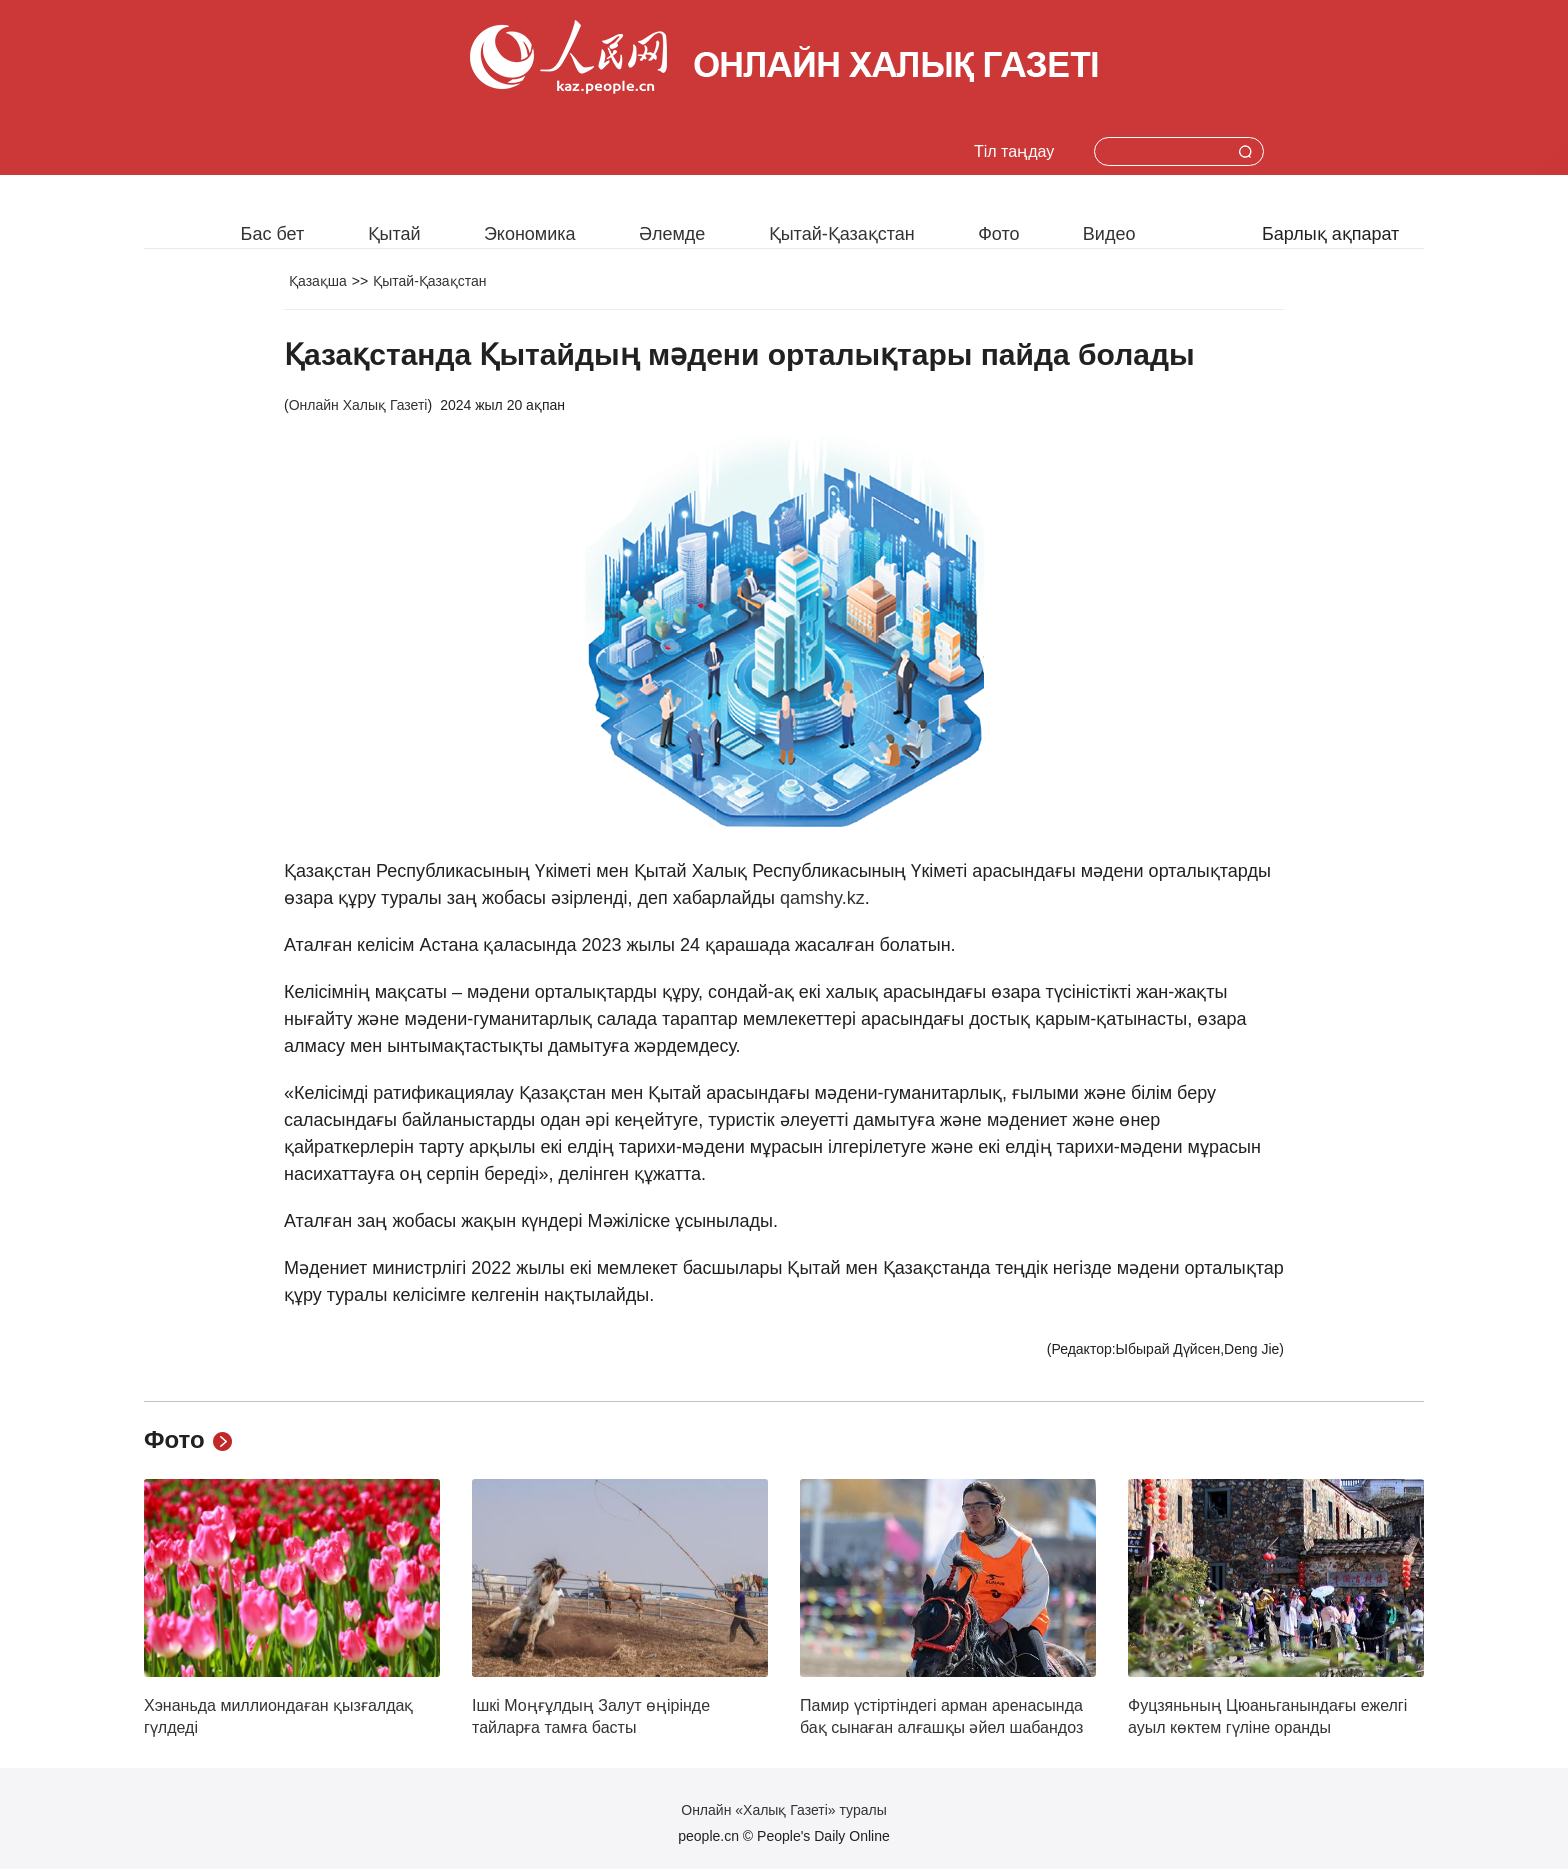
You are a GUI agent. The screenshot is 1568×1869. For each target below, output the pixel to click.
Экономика (530, 234)
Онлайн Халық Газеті (358, 405)
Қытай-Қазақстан (842, 234)
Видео (1109, 234)
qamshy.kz (822, 898)
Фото (998, 234)
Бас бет (273, 234)
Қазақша (318, 281)
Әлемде (672, 234)
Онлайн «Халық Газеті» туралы (783, 1810)
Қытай (394, 234)
